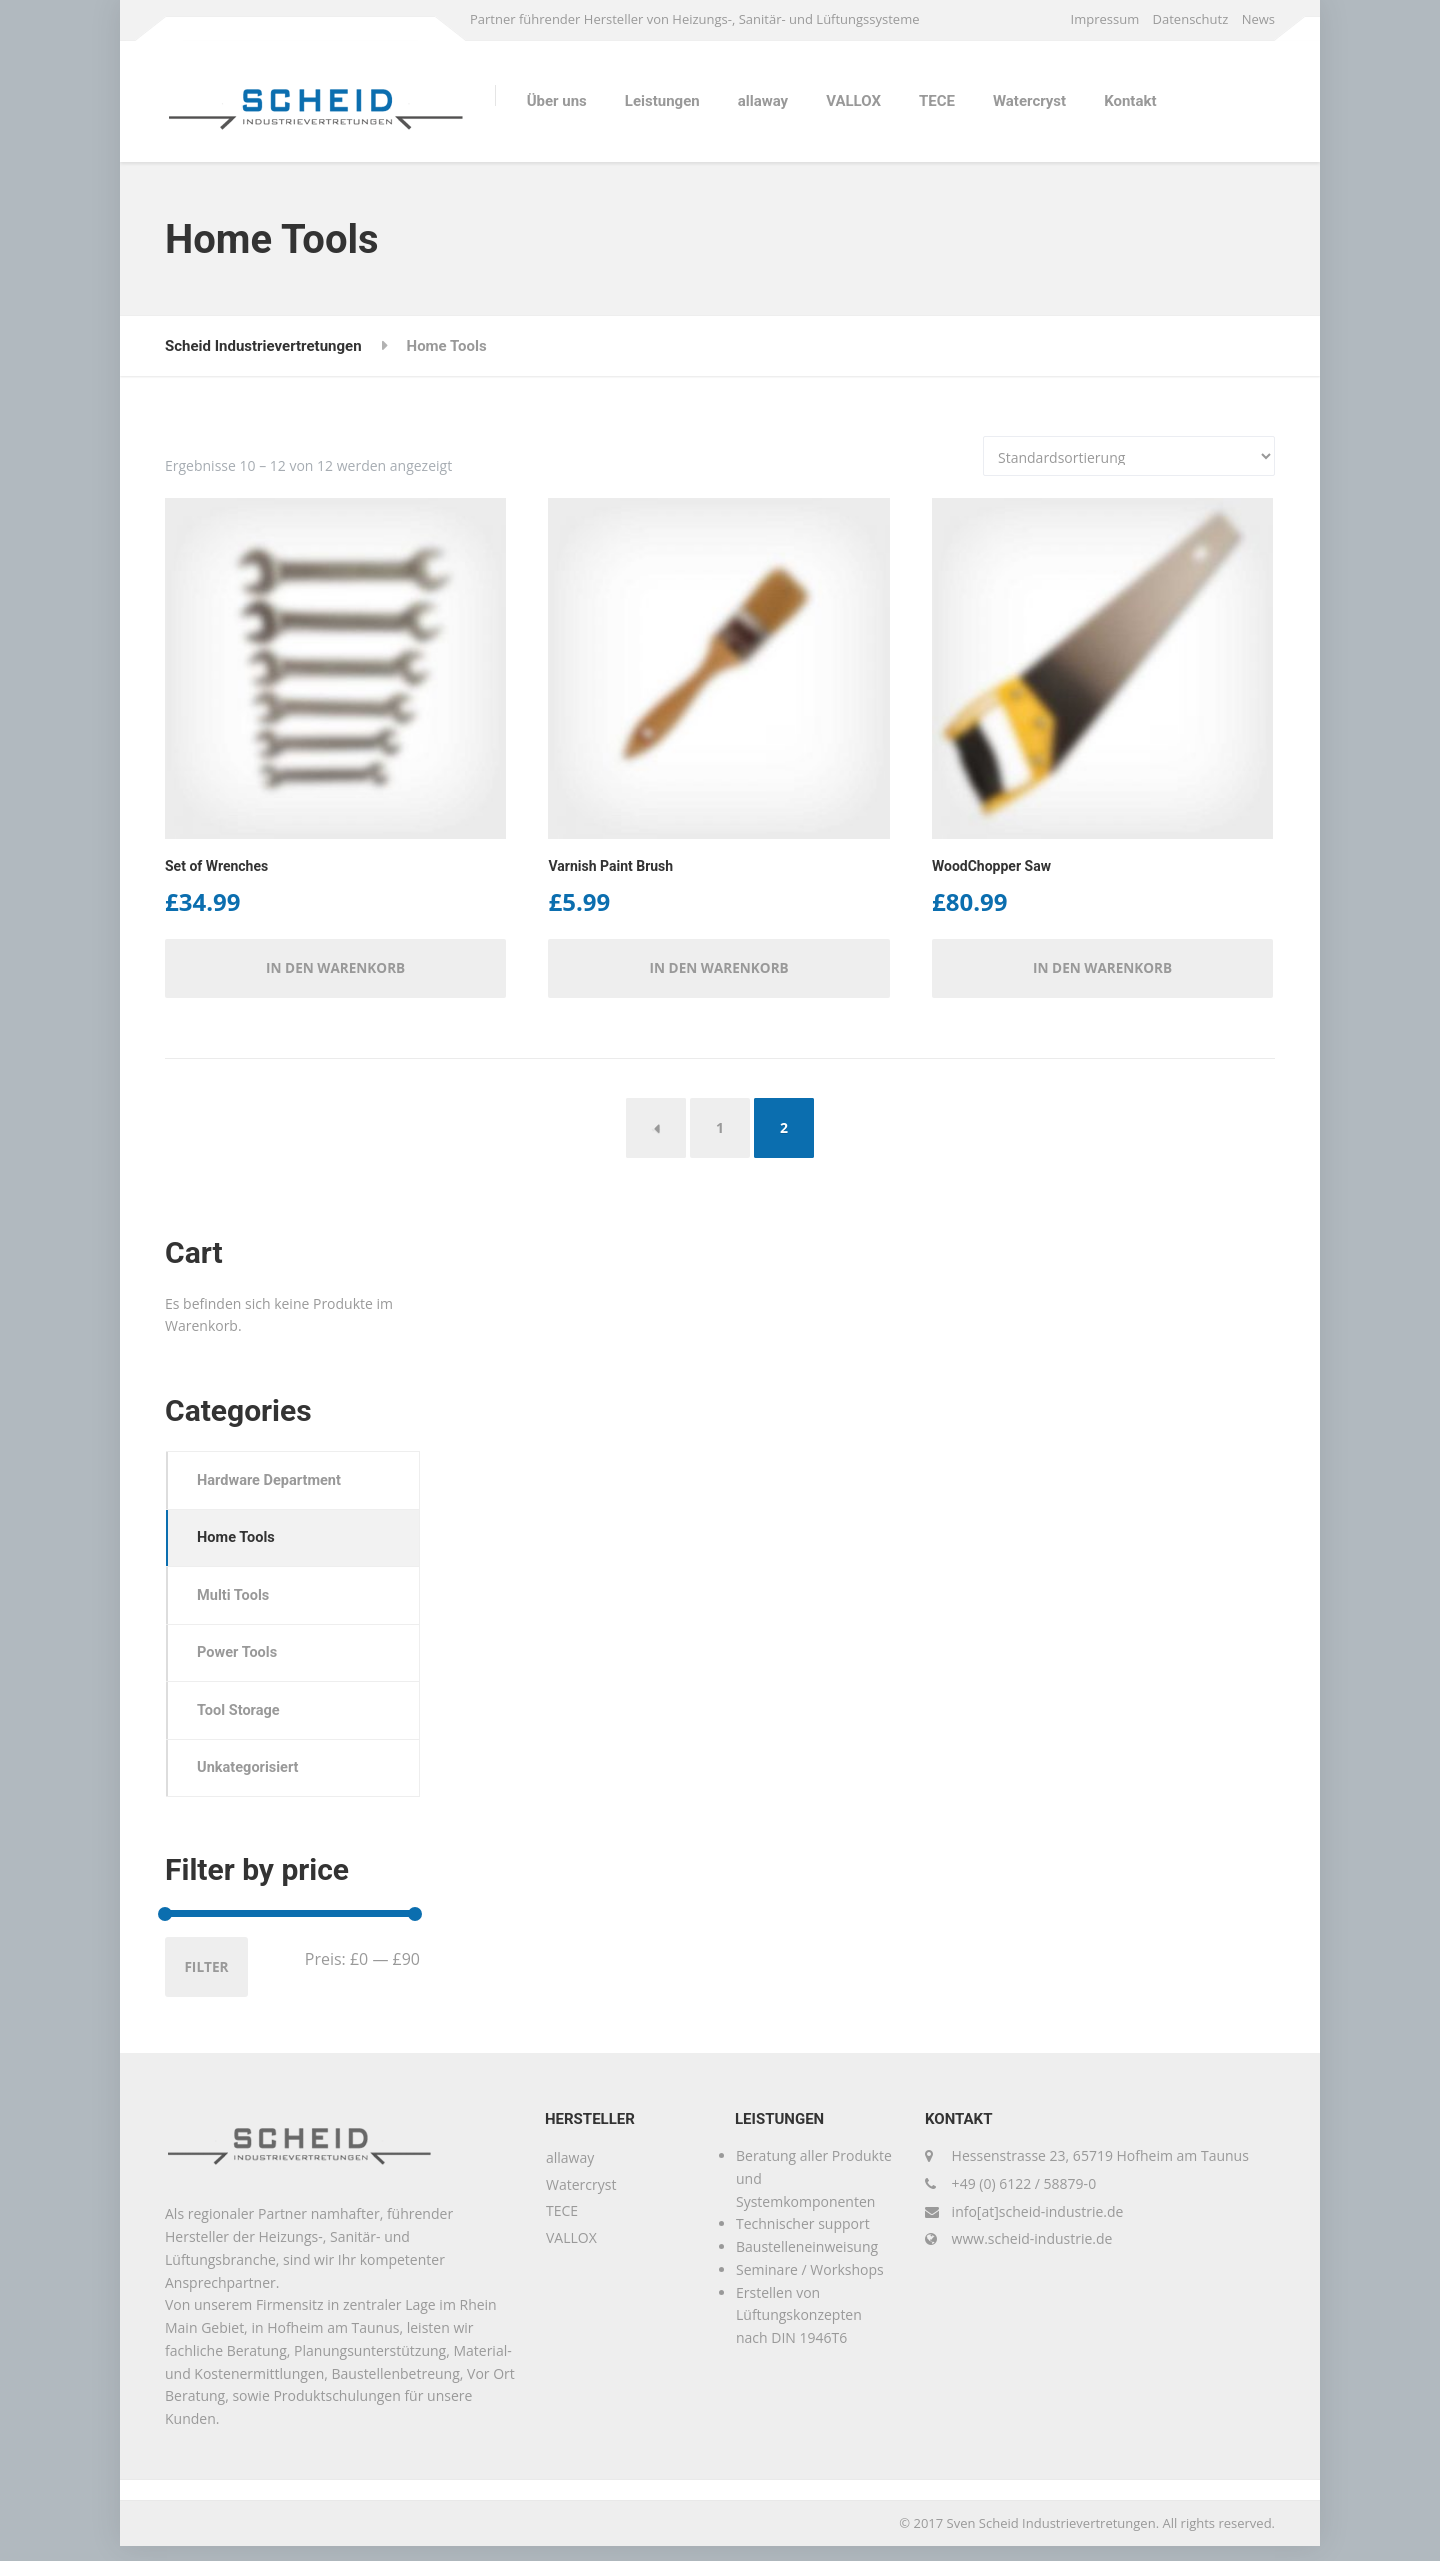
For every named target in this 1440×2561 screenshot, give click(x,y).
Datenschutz (1191, 19)
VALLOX (853, 101)
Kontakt (1130, 101)
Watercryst (1029, 101)
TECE (937, 101)
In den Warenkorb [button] (336, 969)
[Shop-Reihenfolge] (1129, 456)
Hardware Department (273, 1484)
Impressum (1105, 19)
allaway (763, 101)
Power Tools (240, 1662)
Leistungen (662, 101)
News (1258, 19)
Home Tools (239, 1543)
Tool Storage (241, 1721)
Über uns (557, 101)
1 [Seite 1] (720, 1129)
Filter (208, 1980)
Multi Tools (236, 1602)
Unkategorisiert (251, 1780)
